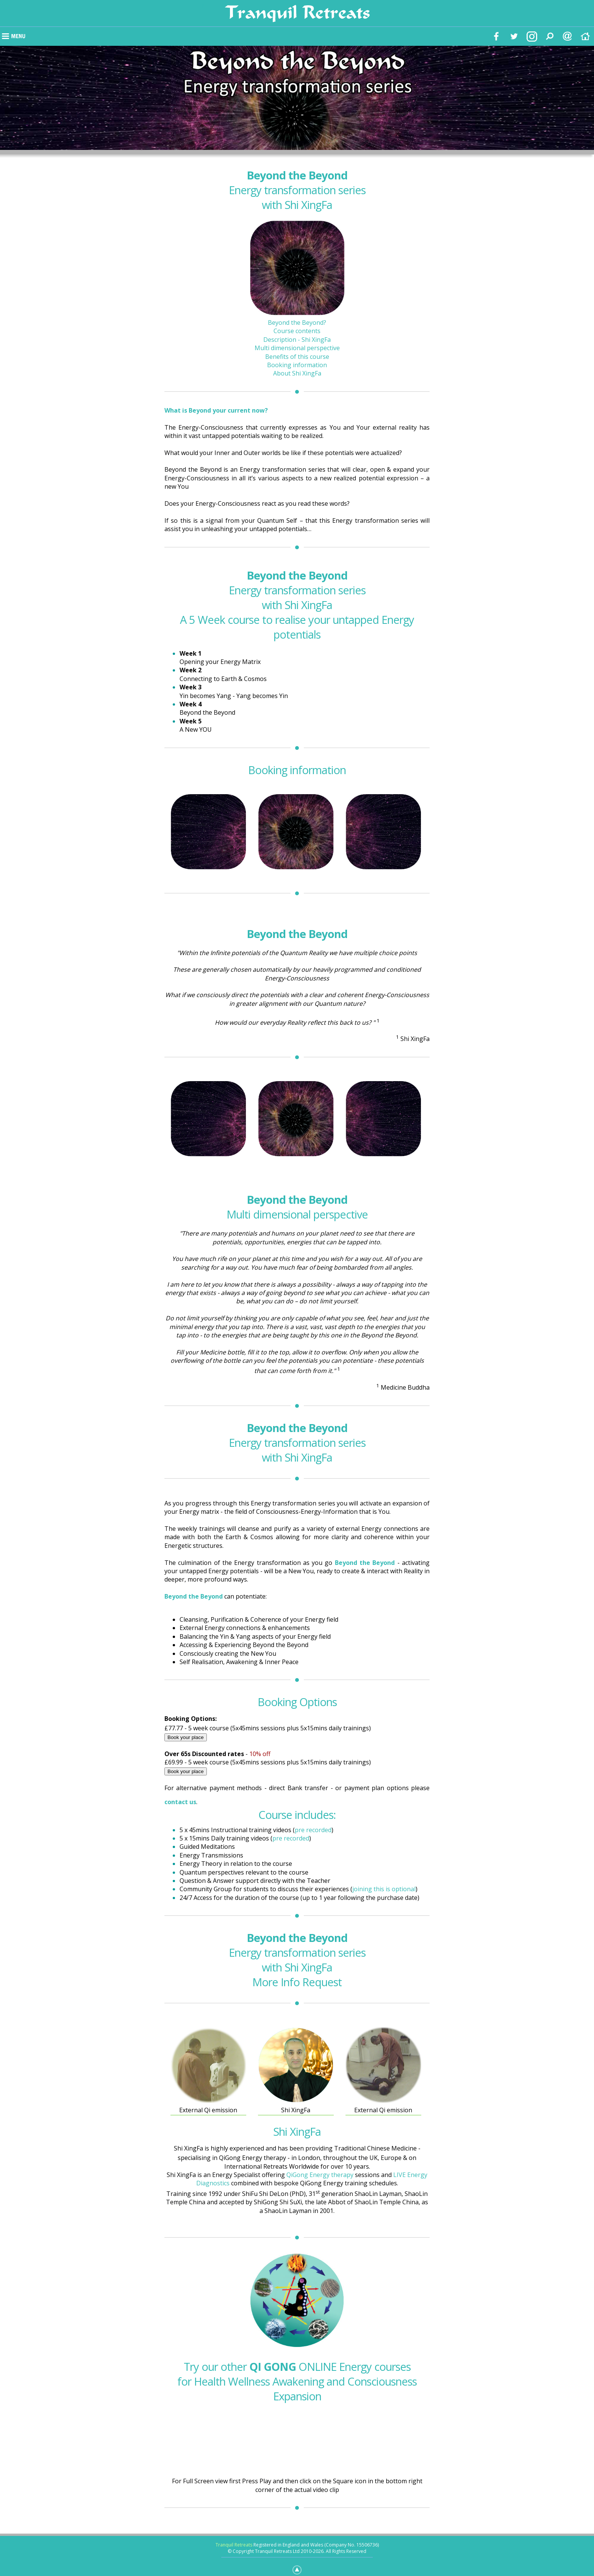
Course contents (297, 331)
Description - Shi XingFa (297, 339)
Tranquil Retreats (234, 2545)
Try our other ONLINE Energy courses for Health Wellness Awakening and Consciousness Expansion (297, 2381)
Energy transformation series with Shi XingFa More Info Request (297, 1959)
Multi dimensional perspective (297, 348)
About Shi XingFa (297, 373)
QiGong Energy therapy (319, 2175)
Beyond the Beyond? (297, 322)
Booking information (297, 365)
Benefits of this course (297, 356)
